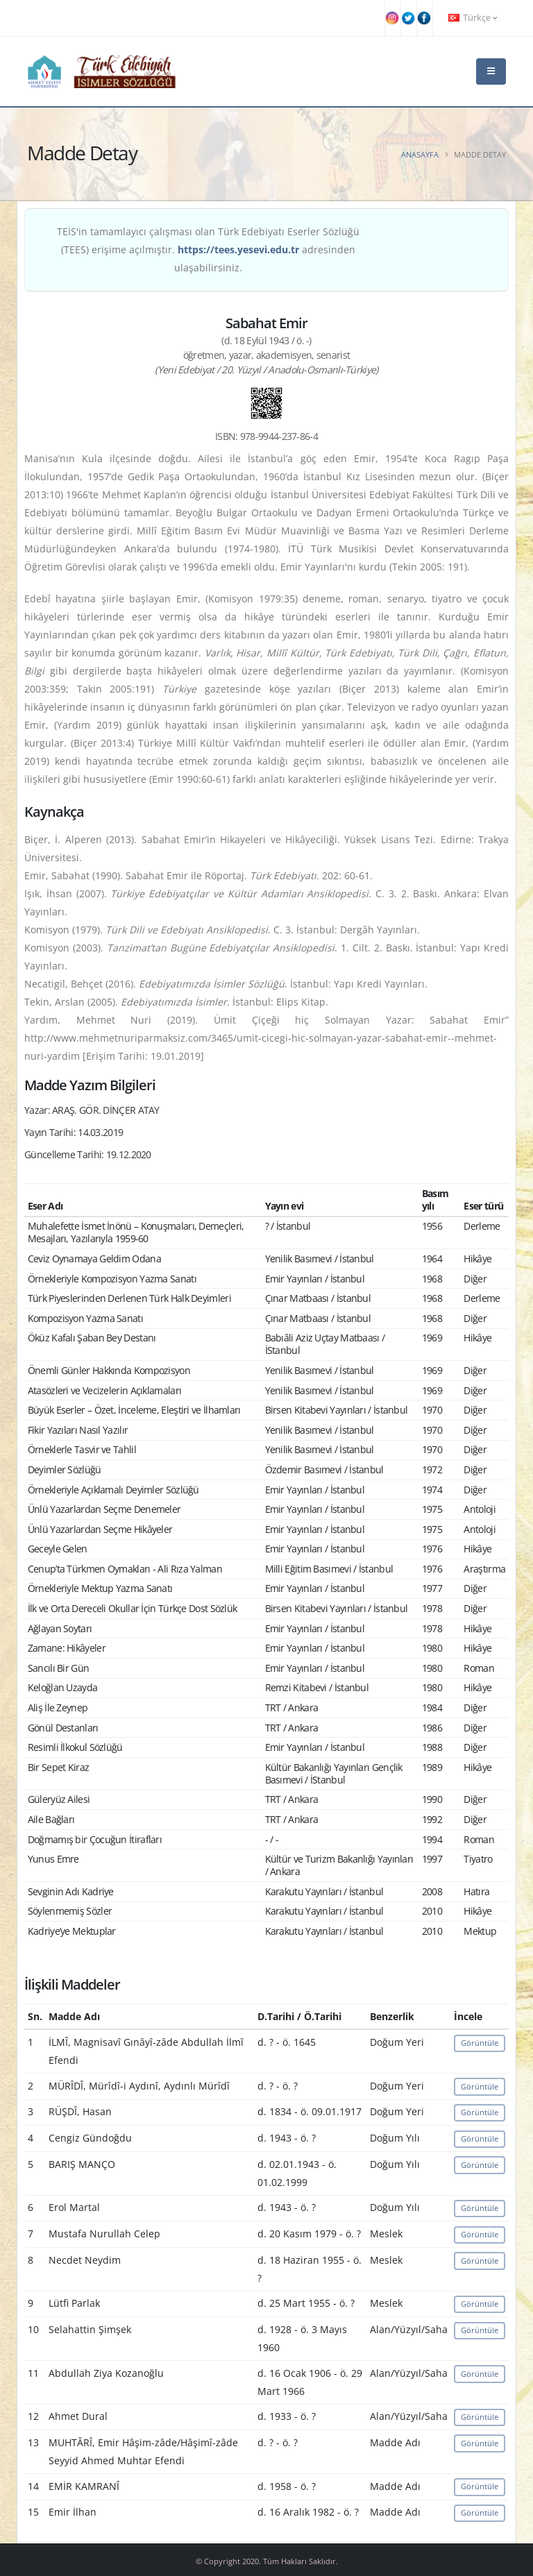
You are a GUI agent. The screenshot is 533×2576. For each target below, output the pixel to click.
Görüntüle (479, 2042)
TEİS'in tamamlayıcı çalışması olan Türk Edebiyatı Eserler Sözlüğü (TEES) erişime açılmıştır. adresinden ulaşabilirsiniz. (208, 249)
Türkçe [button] (472, 18)
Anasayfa (420, 154)
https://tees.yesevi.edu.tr (238, 249)
